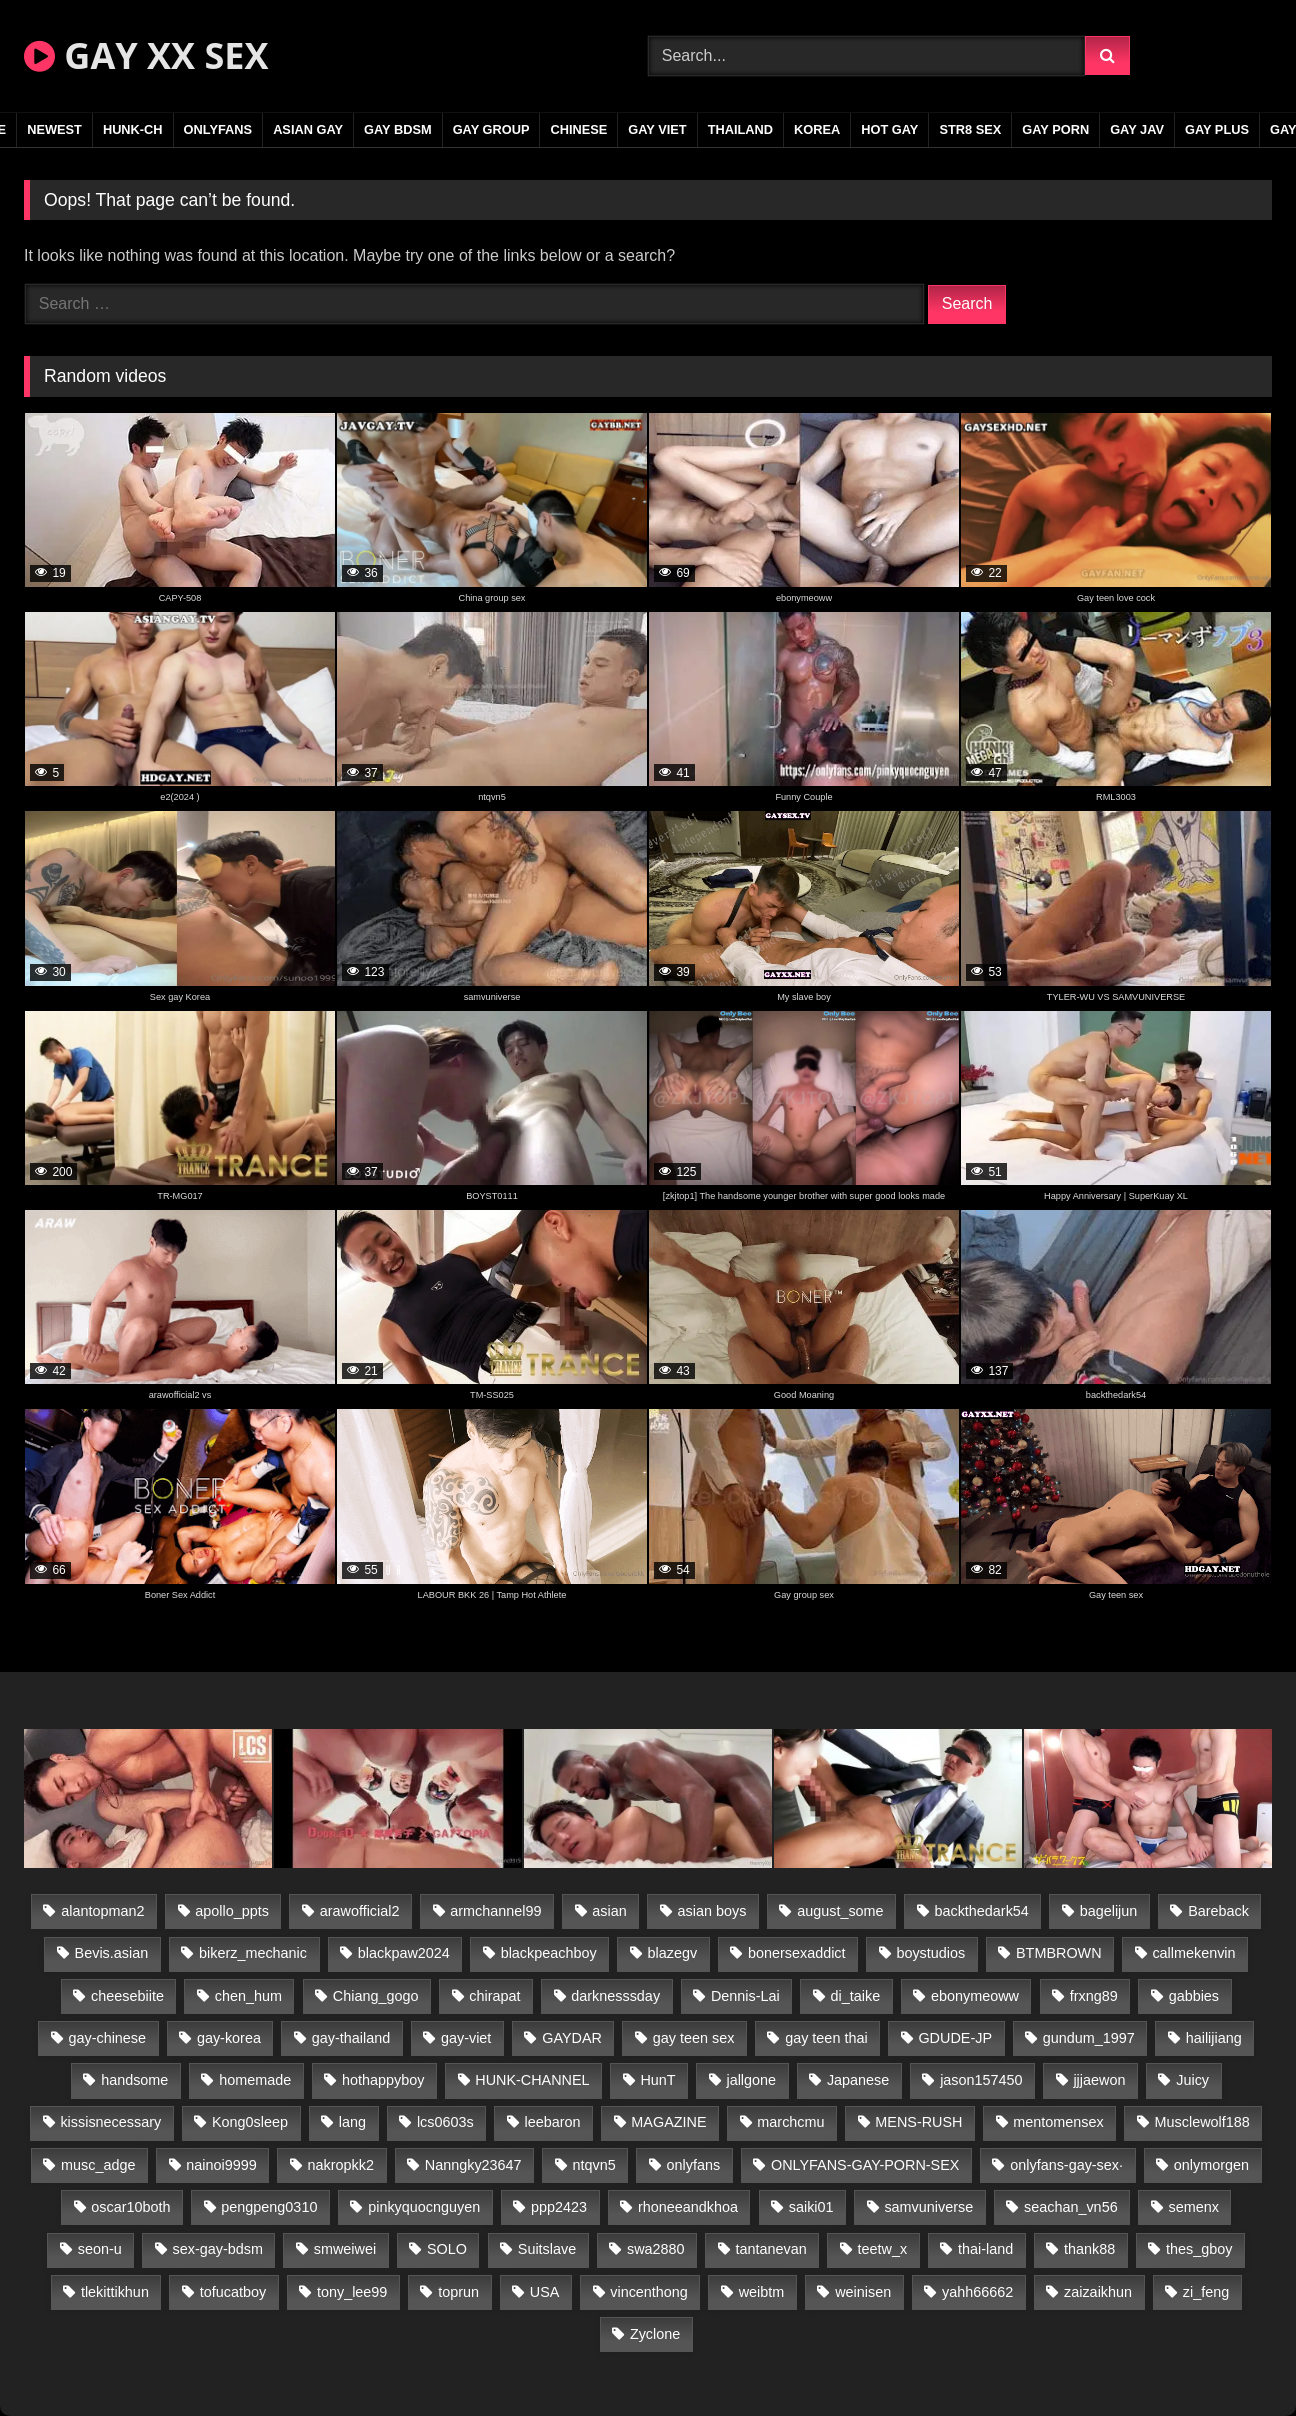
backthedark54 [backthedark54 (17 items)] (981, 1911)
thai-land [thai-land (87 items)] (985, 2249)
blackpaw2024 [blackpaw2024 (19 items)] (404, 1953)
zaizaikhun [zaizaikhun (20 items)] (1098, 2292)
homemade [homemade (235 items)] (255, 2080)
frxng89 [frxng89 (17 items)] (1094, 1996)
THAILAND (740, 129)
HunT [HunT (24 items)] (657, 2080)
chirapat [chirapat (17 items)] (494, 1996)
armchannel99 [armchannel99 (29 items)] (495, 1911)
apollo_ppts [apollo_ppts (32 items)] (232, 1911)
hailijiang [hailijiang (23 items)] (1214, 2038)
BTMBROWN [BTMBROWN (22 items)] (1059, 1953)
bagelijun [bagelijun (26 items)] (1109, 1911)
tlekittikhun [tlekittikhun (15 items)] (115, 2292)
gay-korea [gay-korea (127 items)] (229, 2038)
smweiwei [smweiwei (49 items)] (345, 2249)
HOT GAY (889, 129)
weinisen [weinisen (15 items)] (863, 2292)
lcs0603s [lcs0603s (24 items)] (445, 2122)
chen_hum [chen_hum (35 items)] (248, 1996)
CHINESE (578, 129)
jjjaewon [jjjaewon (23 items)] (1099, 2080)
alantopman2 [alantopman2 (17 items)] (102, 1911)
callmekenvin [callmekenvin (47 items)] (1193, 1953)
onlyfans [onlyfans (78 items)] (694, 2165)
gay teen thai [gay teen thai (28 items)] (826, 2038)
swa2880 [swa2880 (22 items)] (656, 2249)
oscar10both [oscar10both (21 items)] (130, 2207)
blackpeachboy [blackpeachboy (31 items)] (549, 1953)
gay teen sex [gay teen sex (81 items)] (694, 2038)
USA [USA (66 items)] (545, 2292)
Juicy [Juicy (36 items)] (1192, 2080)
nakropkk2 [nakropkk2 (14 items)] (341, 2165)
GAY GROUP (491, 129)
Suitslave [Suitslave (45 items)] (547, 2249)
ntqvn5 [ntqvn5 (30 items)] (593, 2165)
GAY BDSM (398, 129)
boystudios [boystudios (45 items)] (930, 1953)
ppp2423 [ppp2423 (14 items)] (559, 2207)
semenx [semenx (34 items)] (1193, 2207)
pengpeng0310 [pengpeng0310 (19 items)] (269, 2207)
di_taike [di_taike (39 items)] (856, 1996)
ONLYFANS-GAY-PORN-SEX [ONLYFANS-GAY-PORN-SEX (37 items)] (865, 2165)
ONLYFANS (218, 129)
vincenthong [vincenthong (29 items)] (649, 2292)
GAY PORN (1055, 129)
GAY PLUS (1217, 129)
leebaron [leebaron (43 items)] (553, 2122)
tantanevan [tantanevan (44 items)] (770, 2249)
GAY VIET (657, 129)
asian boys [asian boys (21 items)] (712, 1911)
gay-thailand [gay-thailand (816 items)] (351, 2038)
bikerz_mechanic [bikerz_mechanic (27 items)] (253, 1953)
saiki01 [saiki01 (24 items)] (811, 2207)
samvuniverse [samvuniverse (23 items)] (928, 2207)
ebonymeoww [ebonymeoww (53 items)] (975, 1996)
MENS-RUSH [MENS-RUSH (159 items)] (918, 2122)
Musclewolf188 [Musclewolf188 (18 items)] (1202, 2122)
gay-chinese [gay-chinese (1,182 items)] (107, 2038)
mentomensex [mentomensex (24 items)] (1058, 2122)
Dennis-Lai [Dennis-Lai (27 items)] (745, 1996)
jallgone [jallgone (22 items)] (751, 2080)
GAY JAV (1137, 129)
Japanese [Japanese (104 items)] (858, 2080)
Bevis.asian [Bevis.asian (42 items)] (112, 1953)
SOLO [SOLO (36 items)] (447, 2249)
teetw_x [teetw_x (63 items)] (883, 2249)
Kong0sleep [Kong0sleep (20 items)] (250, 2122)
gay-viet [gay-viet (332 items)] (466, 2038)
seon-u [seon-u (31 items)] (100, 2249)
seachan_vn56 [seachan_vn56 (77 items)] (1071, 2207)
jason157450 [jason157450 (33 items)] (981, 2080)
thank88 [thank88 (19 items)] (1089, 2249)
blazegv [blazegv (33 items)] (673, 1953)
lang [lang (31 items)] (352, 2122)
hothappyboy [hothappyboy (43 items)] (383, 2080)
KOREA (817, 129)
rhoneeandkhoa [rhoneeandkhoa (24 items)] (688, 2207)
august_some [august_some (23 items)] (840, 1911)
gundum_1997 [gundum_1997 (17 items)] (1089, 2038)
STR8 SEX (970, 129)
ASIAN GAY (308, 129)
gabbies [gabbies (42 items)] (1194, 1996)
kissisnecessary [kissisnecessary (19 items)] (110, 2122)
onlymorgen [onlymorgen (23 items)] (1211, 2165)
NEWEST (54, 129)
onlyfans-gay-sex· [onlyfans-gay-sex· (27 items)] (1066, 2165)
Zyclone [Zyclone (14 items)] (655, 2334)
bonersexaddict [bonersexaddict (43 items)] (797, 1953)
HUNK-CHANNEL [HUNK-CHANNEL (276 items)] (532, 2080)
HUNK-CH (133, 129)
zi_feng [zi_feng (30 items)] (1206, 2292)
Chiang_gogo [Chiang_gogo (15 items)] (376, 1996)
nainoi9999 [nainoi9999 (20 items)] (221, 2165)
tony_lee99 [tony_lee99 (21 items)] (352, 2292)
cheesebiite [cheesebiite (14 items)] (127, 1996)
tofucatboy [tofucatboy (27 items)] (233, 2292)
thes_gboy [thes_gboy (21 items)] (1199, 2249)
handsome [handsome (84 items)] (134, 2080)
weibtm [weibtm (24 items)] (762, 2292)
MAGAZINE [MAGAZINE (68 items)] (668, 2122)
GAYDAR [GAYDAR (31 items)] (572, 2038)
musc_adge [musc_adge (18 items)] (98, 2165)
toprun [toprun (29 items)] (458, 2292)
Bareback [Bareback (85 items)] (1218, 1911)
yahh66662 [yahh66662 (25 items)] (977, 2292)
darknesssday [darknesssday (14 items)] (615, 1996)
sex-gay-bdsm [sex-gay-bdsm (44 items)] (218, 2249)
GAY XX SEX (146, 55)
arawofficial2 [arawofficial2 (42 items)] (360, 1911)
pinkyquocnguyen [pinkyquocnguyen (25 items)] (424, 2207)
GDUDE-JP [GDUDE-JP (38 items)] (955, 2038)
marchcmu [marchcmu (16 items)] (790, 2122)
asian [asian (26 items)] (609, 1911)
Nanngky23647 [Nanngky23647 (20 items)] (473, 2165)
